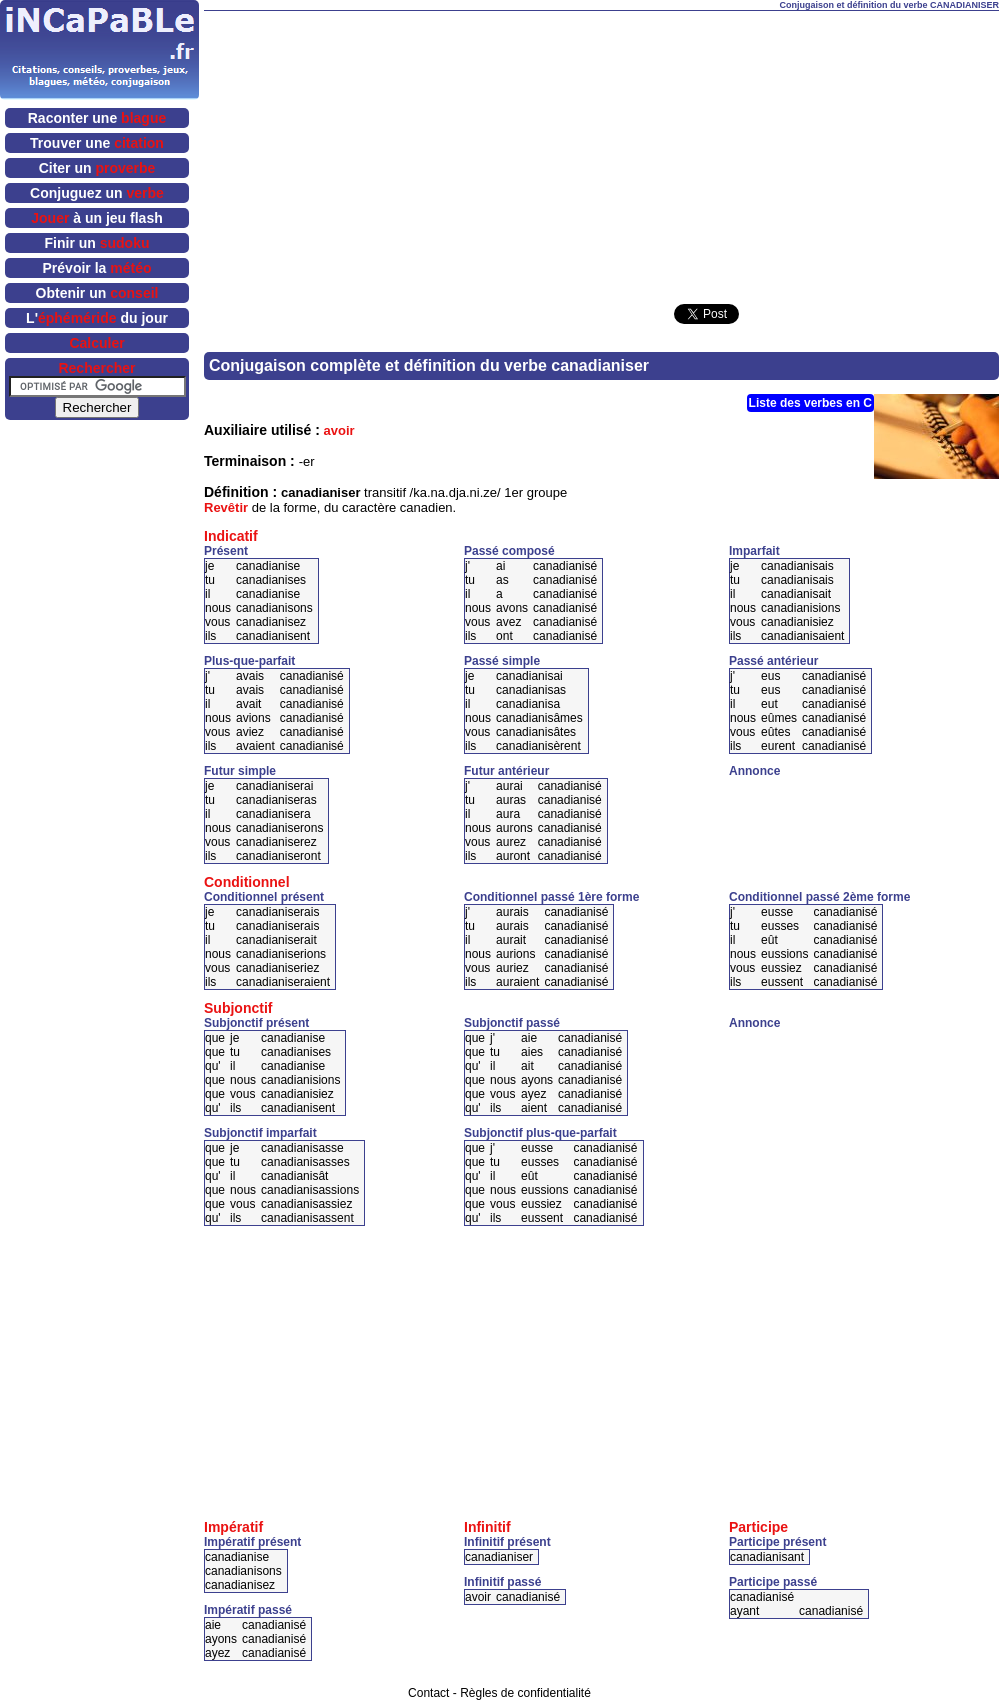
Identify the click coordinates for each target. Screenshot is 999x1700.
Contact (428, 1693)
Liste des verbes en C (810, 403)
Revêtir (226, 507)
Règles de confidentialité (525, 1693)
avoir (339, 430)
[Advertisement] (568, 151)
